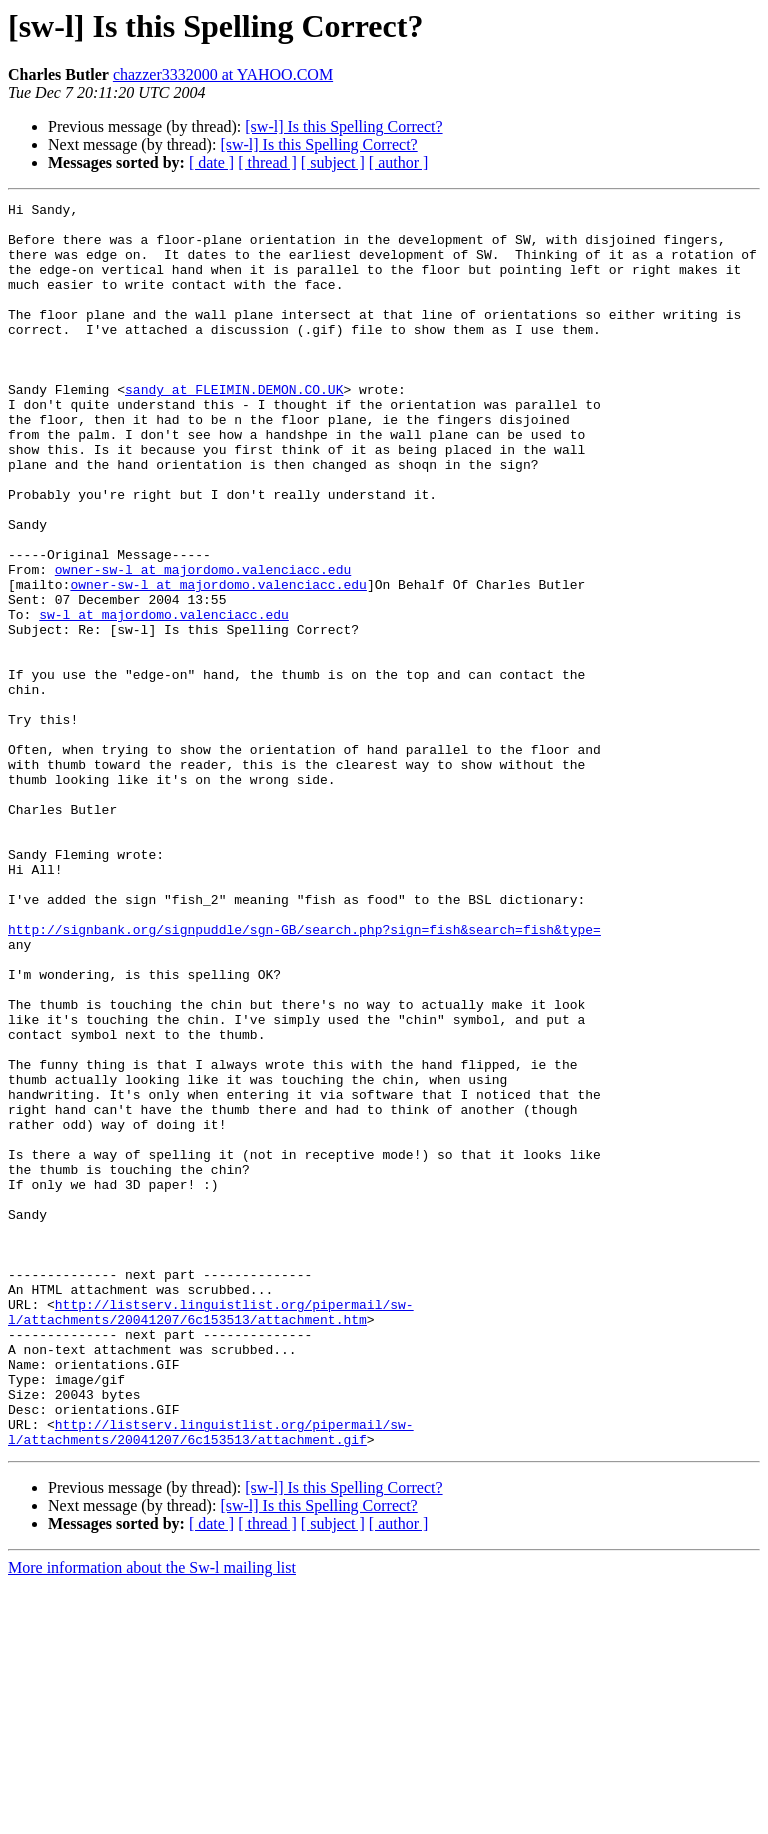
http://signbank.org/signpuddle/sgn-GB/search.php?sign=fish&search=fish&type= (304, 1076)
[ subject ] (333, 162)
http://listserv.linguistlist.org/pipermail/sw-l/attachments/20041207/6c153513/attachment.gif (211, 1679)
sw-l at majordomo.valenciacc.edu (164, 698)
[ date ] (211, 162)
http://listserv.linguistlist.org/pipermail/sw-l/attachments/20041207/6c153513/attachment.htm (211, 1535)
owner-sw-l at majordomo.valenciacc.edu (203, 644)
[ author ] (399, 162)
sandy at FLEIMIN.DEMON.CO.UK (234, 428)
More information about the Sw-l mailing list (152, 1816)
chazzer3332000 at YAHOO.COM (223, 74)
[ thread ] (267, 162)
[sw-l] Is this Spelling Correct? (343, 126)
